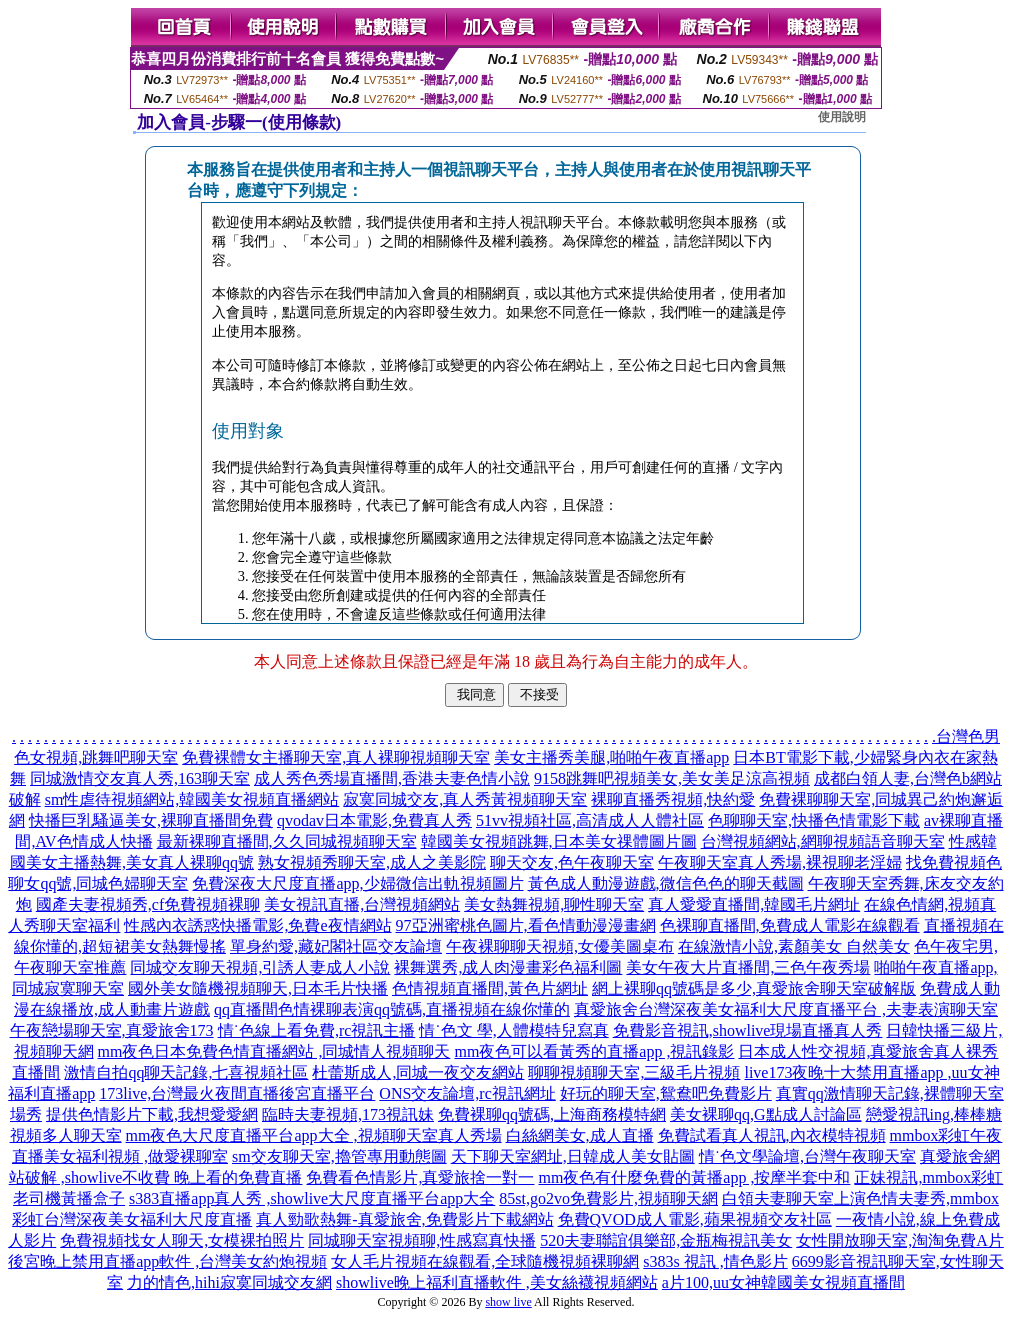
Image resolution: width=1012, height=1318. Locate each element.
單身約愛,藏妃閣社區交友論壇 (336, 946)
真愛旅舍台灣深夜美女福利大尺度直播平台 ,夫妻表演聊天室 (786, 1009)
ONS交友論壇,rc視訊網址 (467, 1093)
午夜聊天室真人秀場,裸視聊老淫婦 (780, 862)
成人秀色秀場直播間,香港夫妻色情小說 (392, 778)
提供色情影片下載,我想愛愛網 (152, 1114)
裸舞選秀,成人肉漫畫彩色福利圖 (508, 967)
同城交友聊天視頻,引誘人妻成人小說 (260, 967)
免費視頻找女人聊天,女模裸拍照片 (182, 1240)
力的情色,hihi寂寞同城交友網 (229, 1282)
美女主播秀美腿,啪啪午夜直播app (611, 757)
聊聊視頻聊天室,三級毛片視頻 (634, 1072)
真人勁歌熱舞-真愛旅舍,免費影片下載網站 (404, 1219)
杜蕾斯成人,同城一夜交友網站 (418, 1072)
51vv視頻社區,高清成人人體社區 (590, 820)
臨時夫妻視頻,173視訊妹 (348, 1114)
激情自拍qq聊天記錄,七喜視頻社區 (186, 1072)
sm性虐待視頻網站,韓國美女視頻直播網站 (192, 799)
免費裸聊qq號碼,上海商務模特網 (552, 1114)
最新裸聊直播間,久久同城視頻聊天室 (287, 841)
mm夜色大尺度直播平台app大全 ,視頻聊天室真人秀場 (314, 1135)
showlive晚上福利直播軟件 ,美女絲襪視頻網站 (497, 1282)
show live (508, 1302)
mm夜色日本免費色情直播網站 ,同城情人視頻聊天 (274, 1051)
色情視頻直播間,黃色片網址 (490, 988)
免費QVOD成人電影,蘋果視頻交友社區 (695, 1219)
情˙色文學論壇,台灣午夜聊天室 (807, 1156)
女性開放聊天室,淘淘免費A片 (900, 1240)
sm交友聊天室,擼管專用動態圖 (339, 1156)
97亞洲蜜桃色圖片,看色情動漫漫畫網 (526, 925)
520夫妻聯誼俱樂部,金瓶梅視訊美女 (666, 1240)
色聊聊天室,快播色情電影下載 (814, 820)
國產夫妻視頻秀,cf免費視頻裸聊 (148, 904)
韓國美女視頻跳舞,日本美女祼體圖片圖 (559, 841)
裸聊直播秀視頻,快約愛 (673, 799)
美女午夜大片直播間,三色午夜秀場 (748, 967)
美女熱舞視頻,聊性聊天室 (554, 904)
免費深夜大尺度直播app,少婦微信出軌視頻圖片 (357, 883)
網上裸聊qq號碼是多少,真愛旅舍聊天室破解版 (754, 988)
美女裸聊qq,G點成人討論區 (766, 1114)
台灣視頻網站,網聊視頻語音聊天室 (823, 841)
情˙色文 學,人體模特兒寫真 (513, 1030)
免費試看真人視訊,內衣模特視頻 (772, 1135)
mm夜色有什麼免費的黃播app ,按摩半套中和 (694, 1177)
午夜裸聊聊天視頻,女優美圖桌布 (560, 946)
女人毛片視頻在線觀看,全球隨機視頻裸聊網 (485, 1261)
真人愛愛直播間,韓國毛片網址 (754, 904)
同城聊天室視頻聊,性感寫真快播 (422, 1240)
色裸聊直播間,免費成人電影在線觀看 (790, 925)
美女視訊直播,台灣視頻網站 (362, 904)
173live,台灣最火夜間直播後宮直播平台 (237, 1093)
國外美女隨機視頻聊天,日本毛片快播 (258, 988)
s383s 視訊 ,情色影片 (715, 1261)
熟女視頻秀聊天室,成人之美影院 (372, 862)
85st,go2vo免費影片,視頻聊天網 (608, 1198)
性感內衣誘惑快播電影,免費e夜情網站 (257, 925)
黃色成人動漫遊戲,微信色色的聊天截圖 (666, 883)
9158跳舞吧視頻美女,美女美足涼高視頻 (672, 778)
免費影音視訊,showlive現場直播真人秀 (748, 1030)
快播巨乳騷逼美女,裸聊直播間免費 (151, 820)
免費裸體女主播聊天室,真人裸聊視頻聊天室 (336, 757)
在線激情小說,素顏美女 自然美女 (794, 946)
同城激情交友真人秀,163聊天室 (140, 778)
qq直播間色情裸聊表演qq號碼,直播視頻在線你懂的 (392, 1009)
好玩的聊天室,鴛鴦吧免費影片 (666, 1093)
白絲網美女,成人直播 (580, 1135)
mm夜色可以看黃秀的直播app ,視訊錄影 (594, 1051)
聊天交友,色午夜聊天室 (572, 862)
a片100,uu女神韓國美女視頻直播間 (783, 1282)
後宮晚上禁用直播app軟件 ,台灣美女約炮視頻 (167, 1261)
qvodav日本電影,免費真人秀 (374, 820)
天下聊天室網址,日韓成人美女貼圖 (573, 1156)
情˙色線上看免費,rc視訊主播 (317, 1030)
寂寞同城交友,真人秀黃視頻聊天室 (465, 799)
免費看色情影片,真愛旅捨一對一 (420, 1177)
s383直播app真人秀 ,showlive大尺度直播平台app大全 (312, 1198)
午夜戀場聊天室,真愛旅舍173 (112, 1030)
